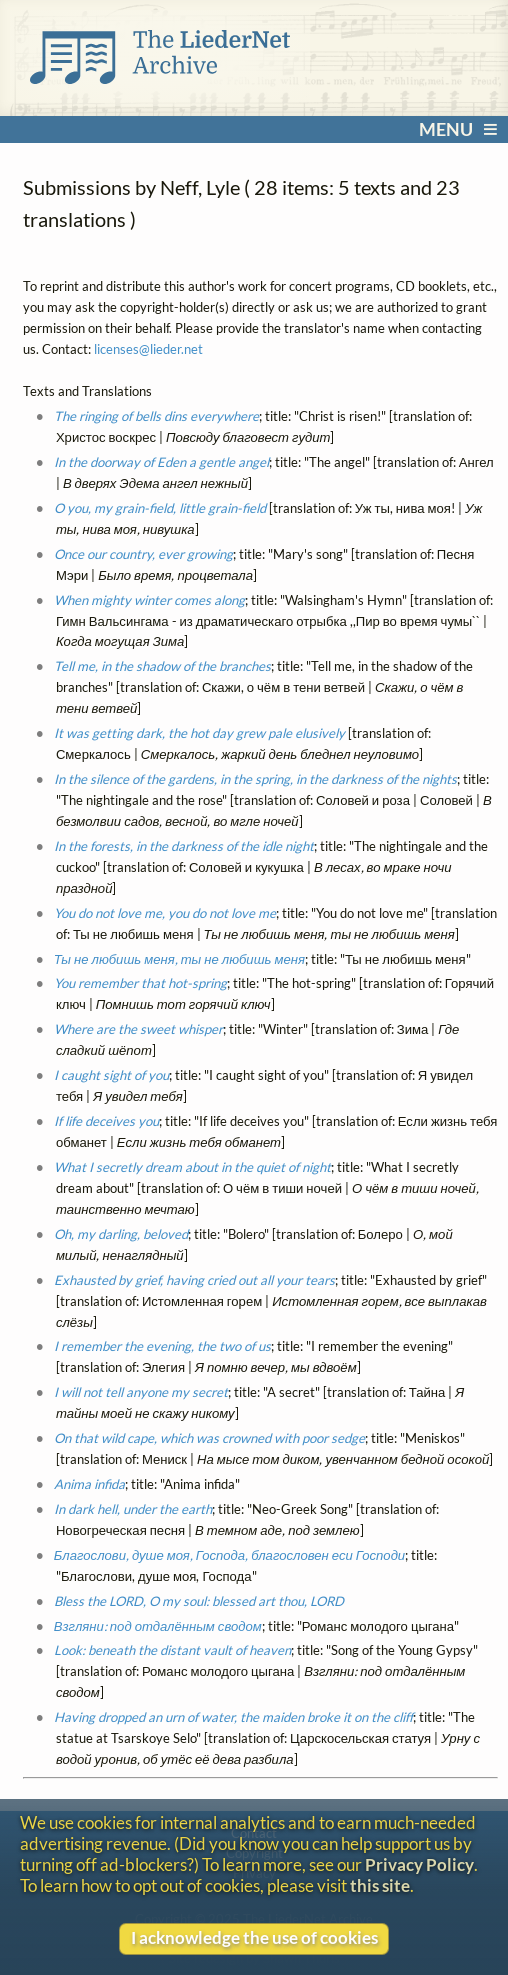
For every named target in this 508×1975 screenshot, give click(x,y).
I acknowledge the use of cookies (254, 1937)
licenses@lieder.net (148, 349)
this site (380, 1885)
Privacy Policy (419, 1864)
